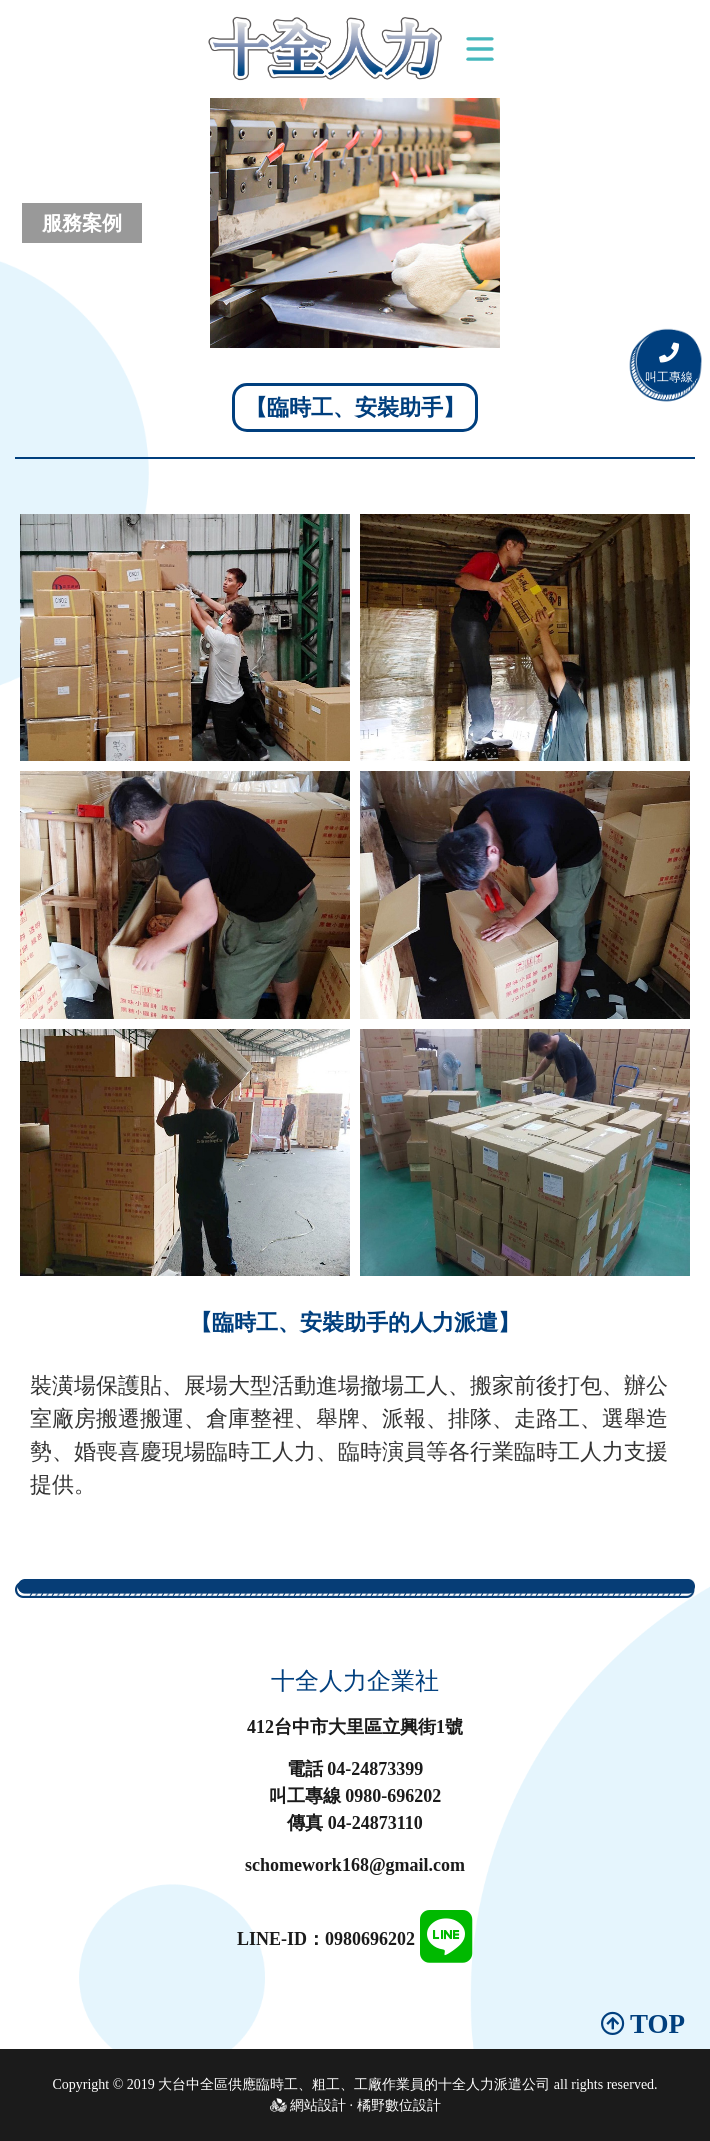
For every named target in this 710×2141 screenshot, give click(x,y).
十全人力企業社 (355, 1681)
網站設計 (318, 2105)
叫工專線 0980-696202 (355, 1796)
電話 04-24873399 (355, 1769)
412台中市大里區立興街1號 (355, 1727)
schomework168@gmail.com (355, 1865)
